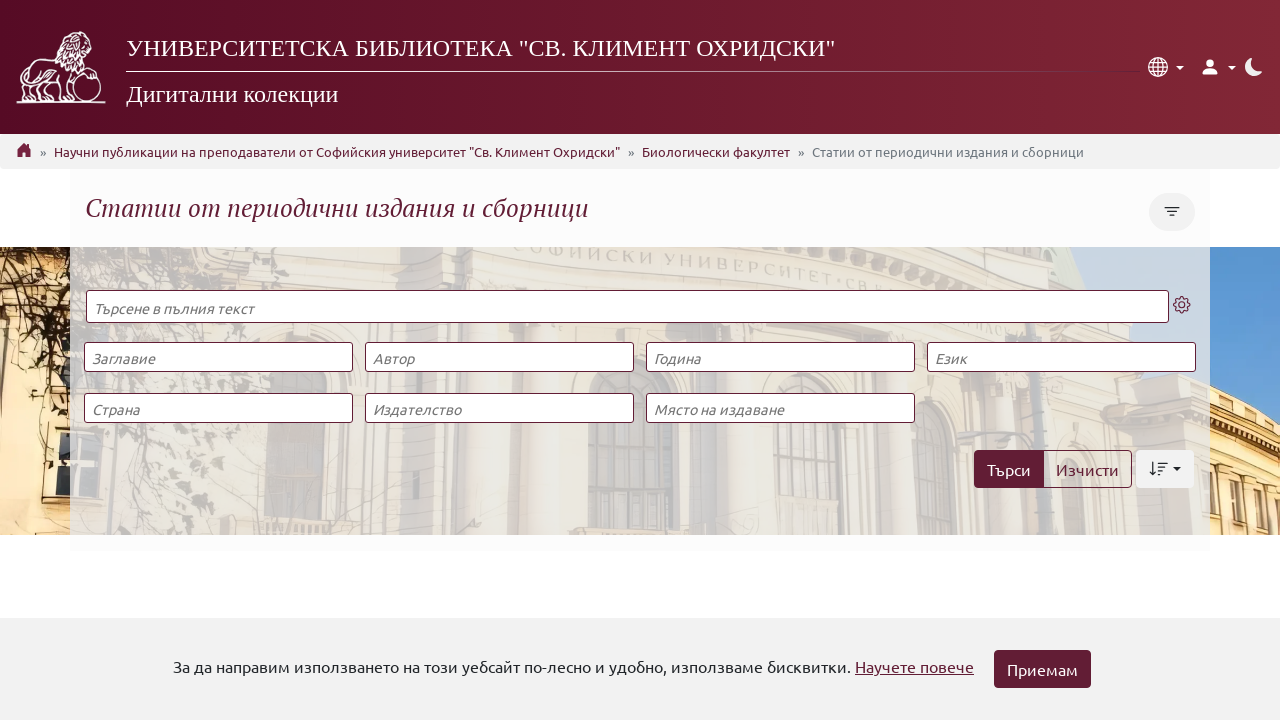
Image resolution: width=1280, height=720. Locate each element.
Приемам (1042, 669)
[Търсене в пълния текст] (627, 306)
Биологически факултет (716, 151)
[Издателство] (499, 408)
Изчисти (1087, 469)
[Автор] (499, 357)
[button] (1166, 67)
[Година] (780, 357)
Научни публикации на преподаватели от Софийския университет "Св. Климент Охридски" (337, 151)
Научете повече (914, 666)
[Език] (1061, 357)
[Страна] (218, 408)
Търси (1009, 469)
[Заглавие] (218, 357)
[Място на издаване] (780, 408)
